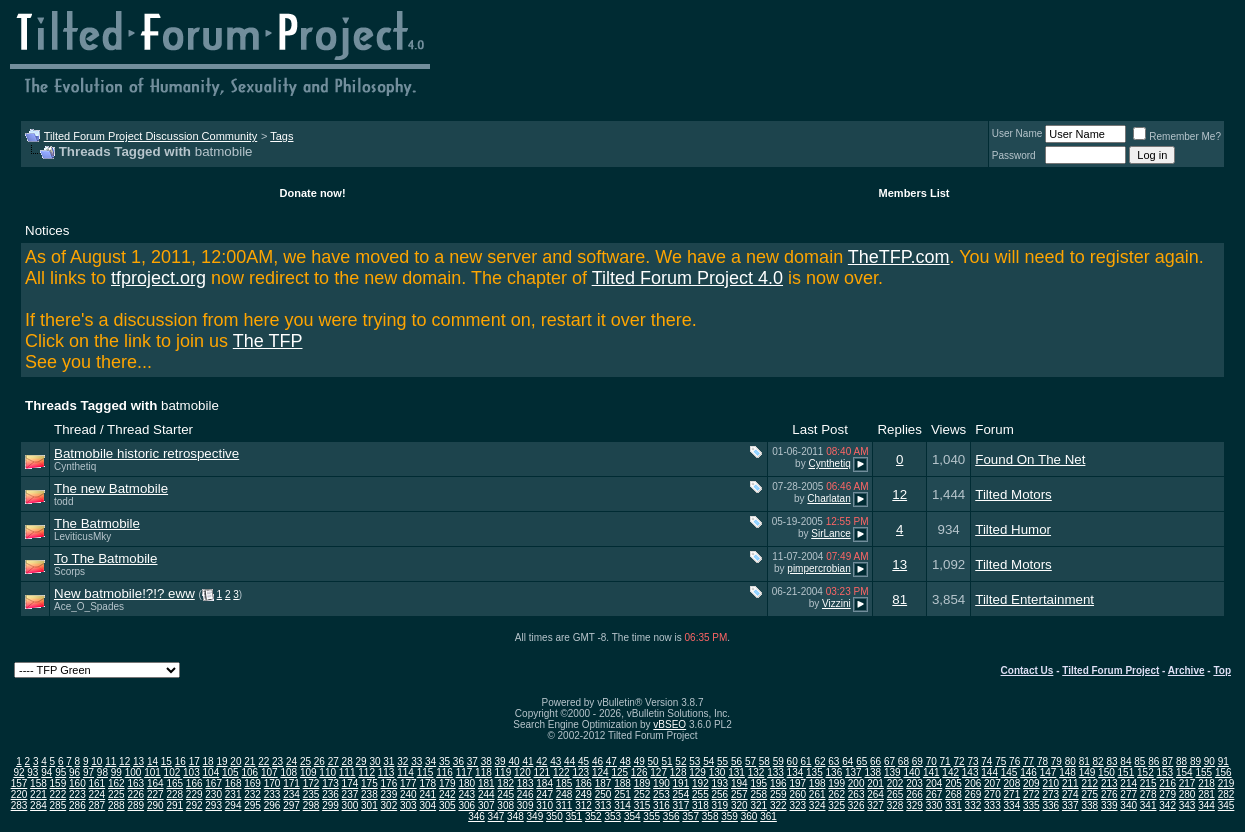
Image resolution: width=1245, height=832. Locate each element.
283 (19, 805)
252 (642, 794)
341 (1148, 805)
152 (1145, 772)
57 (750, 761)
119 (503, 772)
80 (1070, 761)
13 (899, 564)
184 (544, 783)
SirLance (830, 533)
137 (853, 772)
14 (152, 761)
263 (856, 794)
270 (992, 794)
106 (249, 772)
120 (522, 772)
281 (1206, 794)
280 (1187, 794)
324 (817, 805)
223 (77, 794)
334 (1012, 805)
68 (903, 761)
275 (1089, 794)
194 (739, 783)
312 (583, 805)
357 (690, 816)
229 (194, 794)
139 (892, 772)
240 (408, 794)
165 (174, 783)
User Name (1017, 133)
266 (914, 794)
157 (19, 783)
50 (653, 761)
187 (603, 783)
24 (291, 761)
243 (466, 794)
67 (889, 761)
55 (722, 761)
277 (1128, 794)
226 (135, 794)
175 (369, 783)
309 (525, 805)
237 (350, 794)
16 (180, 761)
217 (1187, 783)
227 (155, 794)
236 (330, 794)
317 (681, 805)
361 (768, 816)
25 (305, 761)
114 (405, 772)
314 (622, 805)
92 (18, 772)
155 (1203, 772)
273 (1050, 794)
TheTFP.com (899, 257)
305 (447, 805)
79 (1056, 761)
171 (291, 783)
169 (252, 783)
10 (96, 761)
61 (806, 761)
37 (472, 761)
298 (311, 805)
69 (917, 761)
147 (1048, 772)
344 (1206, 805)
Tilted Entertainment (1034, 599)
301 (369, 805)
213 (1109, 783)
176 (389, 783)
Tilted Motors (1013, 494)
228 (174, 794)
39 (500, 761)
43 (555, 761)
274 (1070, 794)
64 (847, 761)
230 (213, 794)
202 (895, 783)
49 (639, 761)
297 (291, 805)
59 (778, 761)
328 (895, 805)
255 (700, 794)
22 (263, 761)
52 (680, 761)
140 (911, 772)
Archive (1186, 670)
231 (233, 794)
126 (639, 772)
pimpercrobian (818, 568)
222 (58, 794)
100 (133, 772)
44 (569, 761)
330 (934, 805)
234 (291, 794)
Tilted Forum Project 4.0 (687, 278)
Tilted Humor (1013, 529)
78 (1042, 761)
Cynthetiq (75, 466)
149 (1087, 772)
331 (953, 805)
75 (1000, 761)
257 (739, 794)
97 (88, 772)
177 (408, 783)
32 (402, 761)
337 (1070, 805)
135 (814, 772)
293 (213, 805)
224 (97, 794)
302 (389, 805)
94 (46, 772)
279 (1167, 794)
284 (38, 805)
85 (1139, 761)
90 (1209, 761)
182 (505, 783)
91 (1223, 761)
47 (611, 761)
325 (836, 805)
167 (213, 783)
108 (288, 772)
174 (350, 783)
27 (333, 761)
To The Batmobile (105, 558)
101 (152, 772)
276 (1109, 794)
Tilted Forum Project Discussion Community (151, 136)
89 (1195, 761)
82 (1098, 761)
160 (77, 783)
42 (541, 761)
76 (1014, 761)
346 (476, 816)
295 (252, 805)
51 (666, 761)
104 (211, 772)
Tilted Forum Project (1110, 670)
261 (817, 794)
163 (135, 783)
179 (447, 783)
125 (619, 772)
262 (836, 794)
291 (174, 805)
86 (1153, 761)
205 (953, 783)
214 (1128, 783)
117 (464, 772)
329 (914, 805)
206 (973, 783)
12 (899, 494)
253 (661, 794)
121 (542, 772)
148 (1067, 772)
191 (681, 783)
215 (1148, 783)
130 (717, 772)
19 (221, 761)
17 (194, 761)
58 (764, 761)
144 (989, 772)
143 (970, 772)
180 (466, 783)
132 (756, 772)
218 (1206, 783)
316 (661, 805)
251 (622, 794)
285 (58, 805)
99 (116, 772)
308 (505, 805)
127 (658, 772)
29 (361, 761)
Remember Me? (1177, 136)
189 (642, 783)
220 (19, 794)
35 (444, 761)
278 (1148, 794)
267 (934, 794)
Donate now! (313, 193)
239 (389, 794)
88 (1181, 761)
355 (651, 816)
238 (369, 794)
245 (505, 794)
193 (720, 783)
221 (38, 794)
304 (427, 805)
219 (1226, 783)
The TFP (268, 341)
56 (736, 761)
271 (1012, 794)
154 (1184, 772)
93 (32, 772)
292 (194, 805)
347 (496, 816)
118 (483, 772)
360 (749, 816)
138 (872, 772)
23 (277, 761)
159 (58, 783)
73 (972, 761)
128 (678, 772)
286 (77, 805)
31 (388, 761)
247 (544, 794)
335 (1031, 805)
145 (1009, 772)
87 (1167, 761)
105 (230, 772)
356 (671, 816)
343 (1187, 805)
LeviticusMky (82, 536)
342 (1167, 805)
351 (573, 816)
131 (736, 772)
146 (1028, 772)
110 (327, 772)
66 (875, 761)
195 (758, 783)
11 (110, 761)
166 (194, 783)
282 (1226, 794)
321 (758, 805)
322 (778, 805)
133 (775, 772)
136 (834, 772)
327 (875, 805)
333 (992, 805)
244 (486, 794)
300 (350, 805)
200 (856, 783)
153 (1165, 772)
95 (60, 772)
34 (430, 761)
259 (778, 794)
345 (1226, 805)
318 (700, 805)
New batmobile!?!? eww (124, 593)
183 (525, 783)
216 (1167, 783)
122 (561, 772)
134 (795, 772)
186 (583, 783)
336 (1050, 805)
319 (720, 805)
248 (564, 794)
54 (708, 761)
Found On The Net (1030, 459)
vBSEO (669, 724)
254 (681, 794)
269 (973, 794)
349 (535, 816)
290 (155, 805)
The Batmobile (97, 523)
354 (632, 816)
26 (319, 761)
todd (63, 501)
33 (416, 761)
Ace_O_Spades (89, 606)
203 (914, 783)
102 (172, 772)
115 (425, 772)
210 (1050, 783)
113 (386, 772)
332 (973, 805)
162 (116, 783)
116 (444, 772)
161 (97, 783)
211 (1070, 783)
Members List (914, 193)
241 (427, 794)
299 (330, 805)
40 (513, 761)
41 (527, 761)
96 (74, 772)
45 (583, 761)
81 (899, 599)
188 (622, 783)
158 (38, 783)
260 (797, 794)
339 (1109, 805)
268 (953, 794)
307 (486, 805)
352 (593, 816)
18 (208, 761)
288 (116, 805)
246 (525, 794)
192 (700, 783)
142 (950, 772)
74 (986, 761)
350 (554, 816)
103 (191, 772)
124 (600, 772)
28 (347, 761)
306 (466, 805)
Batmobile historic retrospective (146, 453)
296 (272, 805)
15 (166, 761)
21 (249, 761)
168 (233, 783)
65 (861, 761)
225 (116, 794)
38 (486, 761)
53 (694, 761)
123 (580, 772)
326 (856, 805)
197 (797, 783)
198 (817, 783)
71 (945, 761)
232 (252, 794)
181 (486, 783)
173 (330, 783)
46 (597, 761)
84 (1125, 761)
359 (729, 816)
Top (1222, 670)
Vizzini (836, 603)
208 (1012, 783)
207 (992, 783)
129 (697, 772)
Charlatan (828, 498)
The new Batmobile (111, 488)
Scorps (69, 571)
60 (792, 761)
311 (564, 805)
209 (1031, 783)
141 (931, 772)
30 (374, 761)
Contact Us (1027, 670)
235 (311, 794)
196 (778, 783)
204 (934, 783)
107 (269, 772)
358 (710, 816)
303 (408, 805)
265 (895, 794)
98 (102, 772)
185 (564, 783)
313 (603, 805)
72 (958, 761)
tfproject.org (158, 278)
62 (819, 761)
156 (1223, 772)
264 (875, 794)
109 (308, 772)
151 (1126, 772)
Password (1014, 155)
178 (427, 783)
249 (583, 794)
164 (155, 783)
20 (235, 761)
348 (515, 816)
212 (1089, 783)
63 (833, 761)
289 (135, 805)
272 (1031, 794)
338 (1089, 805)
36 (458, 761)
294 (233, 805)
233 (272, 794)
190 (661, 783)
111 (347, 772)
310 (544, 805)
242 (447, 794)
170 (272, 783)
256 (720, 794)
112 (366, 772)
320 (739, 805)
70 (931, 761)
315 (642, 805)
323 (797, 805)
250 (603, 794)
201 (875, 783)
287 (97, 805)
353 (612, 816)
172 (311, 783)
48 (625, 761)
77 (1028, 761)
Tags (281, 136)
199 (836, 783)
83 (1111, 761)
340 (1128, 805)
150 (1106, 772)
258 (758, 794)
